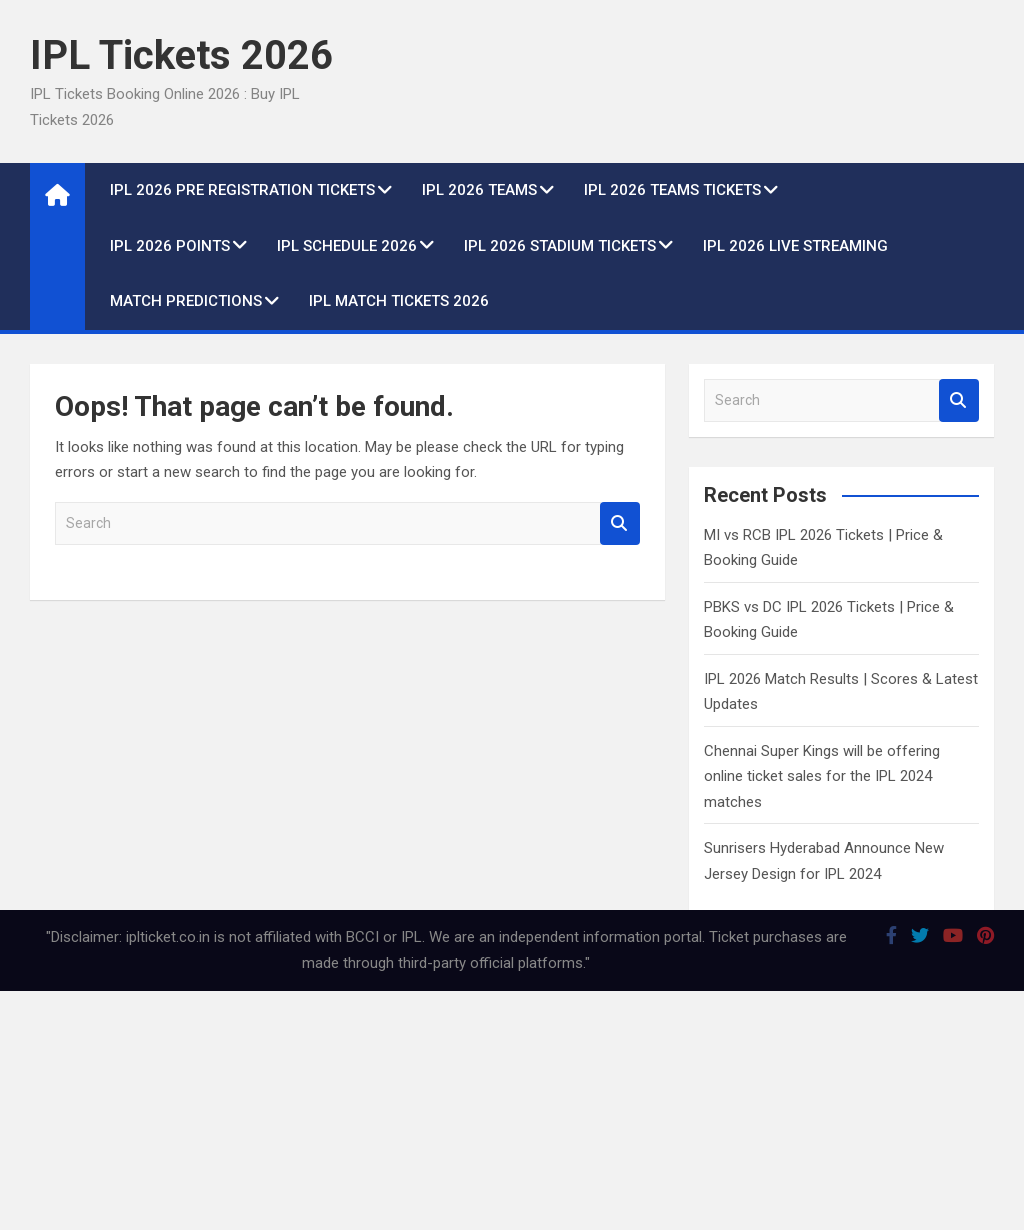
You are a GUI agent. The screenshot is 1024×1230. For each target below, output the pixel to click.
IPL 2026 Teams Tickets (672, 190)
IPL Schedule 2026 (347, 246)
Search (620, 523)
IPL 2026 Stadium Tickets (560, 246)
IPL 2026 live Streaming (795, 246)
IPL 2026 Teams (479, 190)
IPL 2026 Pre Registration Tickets (242, 190)
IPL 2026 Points (170, 246)
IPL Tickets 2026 (181, 55)
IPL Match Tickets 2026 (399, 301)
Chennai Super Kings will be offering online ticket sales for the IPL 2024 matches (822, 776)
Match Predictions (186, 301)
